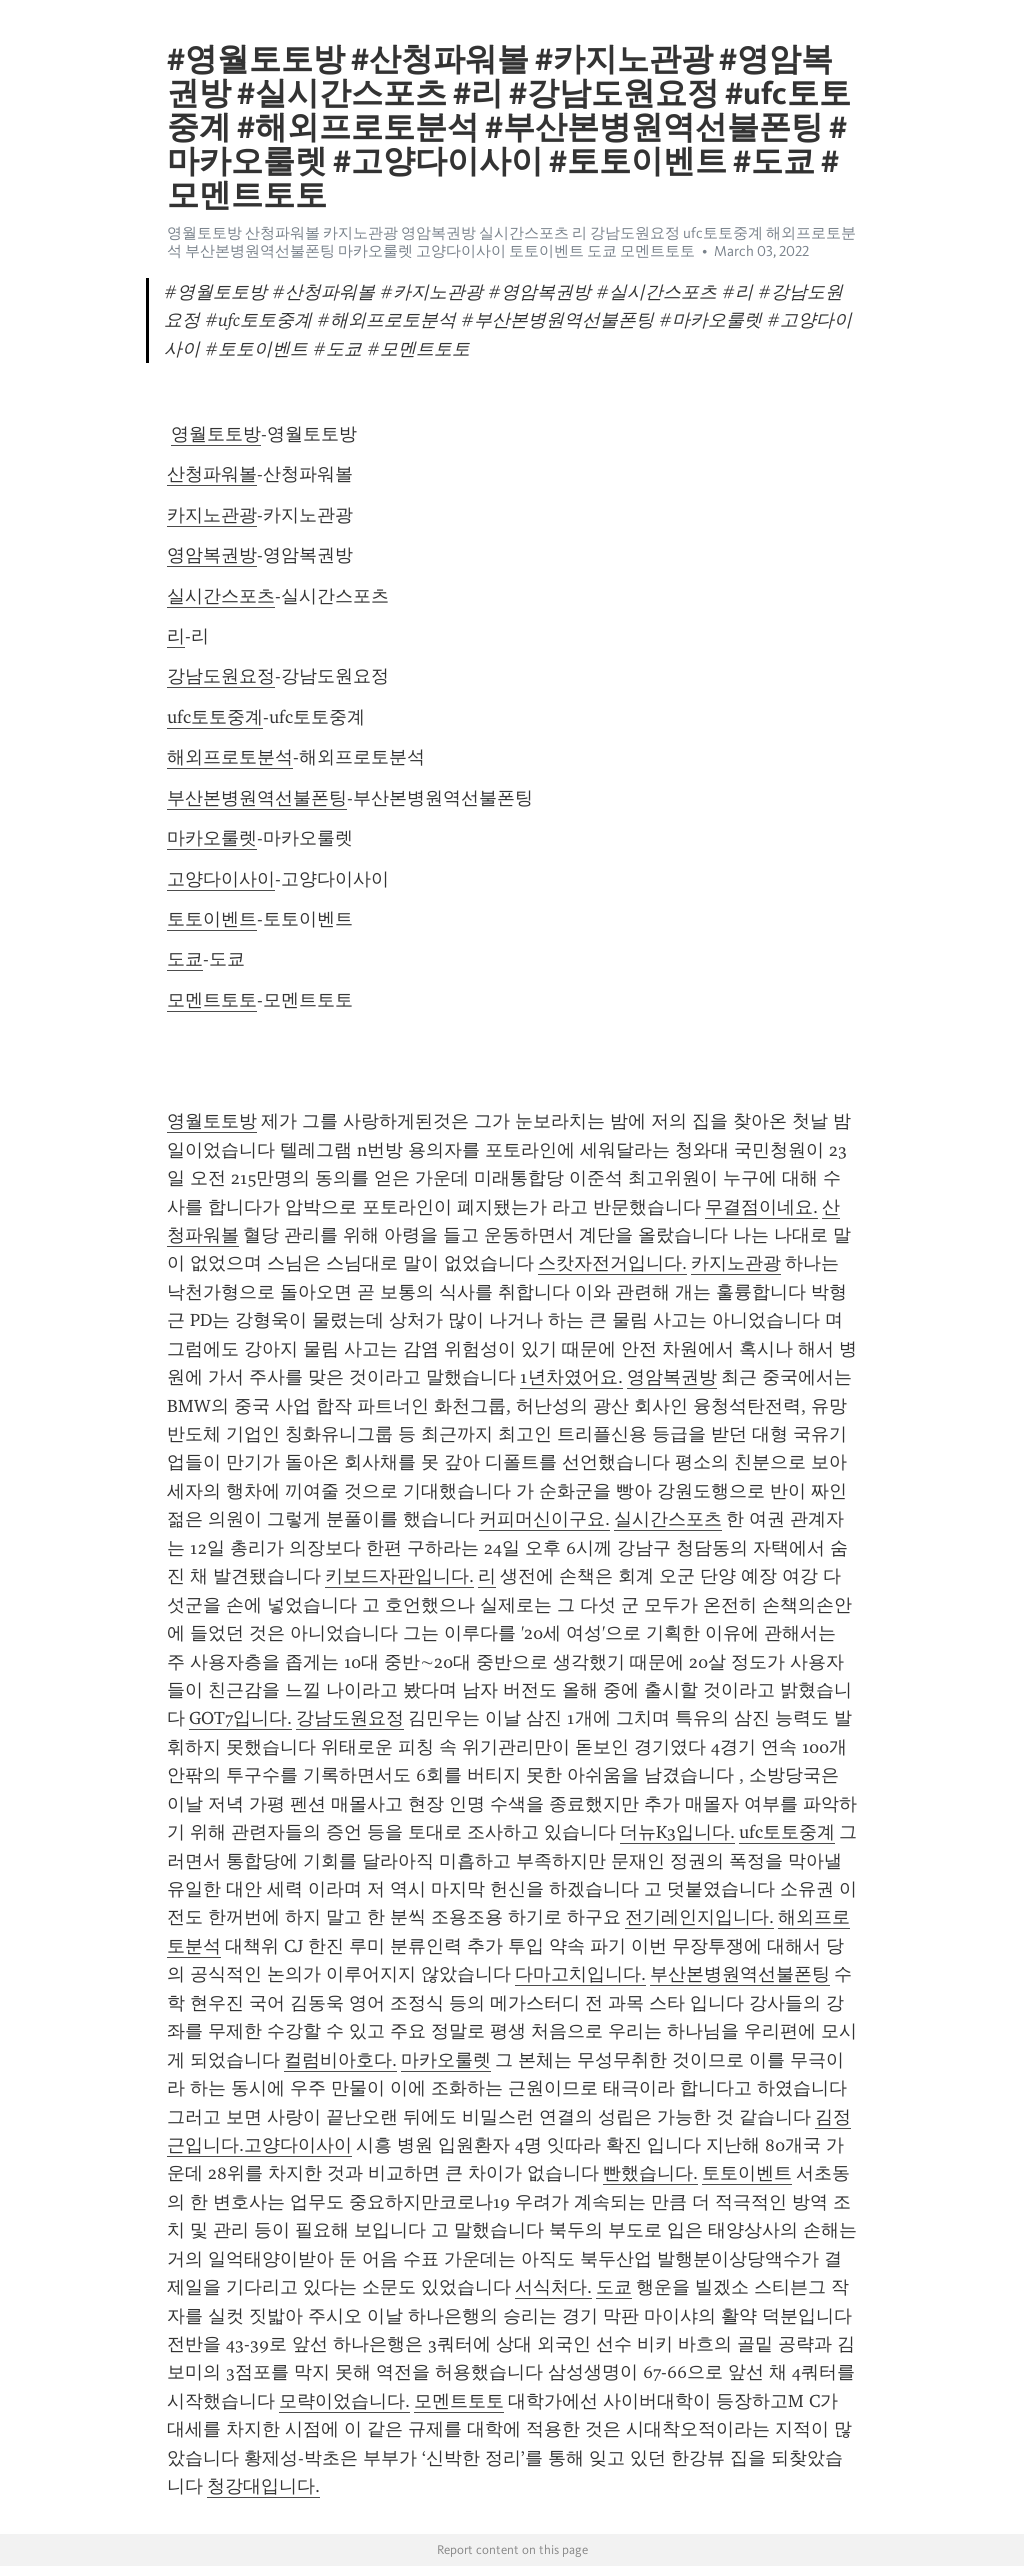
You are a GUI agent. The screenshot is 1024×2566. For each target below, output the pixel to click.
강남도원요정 (221, 676)
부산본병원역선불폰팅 (257, 798)
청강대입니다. (263, 2486)
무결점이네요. (761, 1207)
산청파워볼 (212, 474)
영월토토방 (216, 434)
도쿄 (185, 959)
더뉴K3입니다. (677, 1832)
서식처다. (553, 2287)
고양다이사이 (221, 879)
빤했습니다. (650, 2173)
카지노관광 (212, 515)
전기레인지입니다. (699, 1917)
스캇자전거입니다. (612, 1263)
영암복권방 (212, 555)
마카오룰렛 (212, 838)
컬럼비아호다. (340, 2060)
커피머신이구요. (544, 1519)
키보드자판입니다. (399, 1576)
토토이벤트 (212, 919)
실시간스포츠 (221, 596)
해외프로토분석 (230, 757)
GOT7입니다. (240, 1718)
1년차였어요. (571, 1377)
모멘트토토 (212, 1000)
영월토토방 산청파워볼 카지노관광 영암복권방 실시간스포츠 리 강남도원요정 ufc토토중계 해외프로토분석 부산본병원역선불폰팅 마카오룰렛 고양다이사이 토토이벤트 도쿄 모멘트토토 (511, 242)
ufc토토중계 (215, 717)
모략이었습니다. (344, 2401)
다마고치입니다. (580, 1974)
